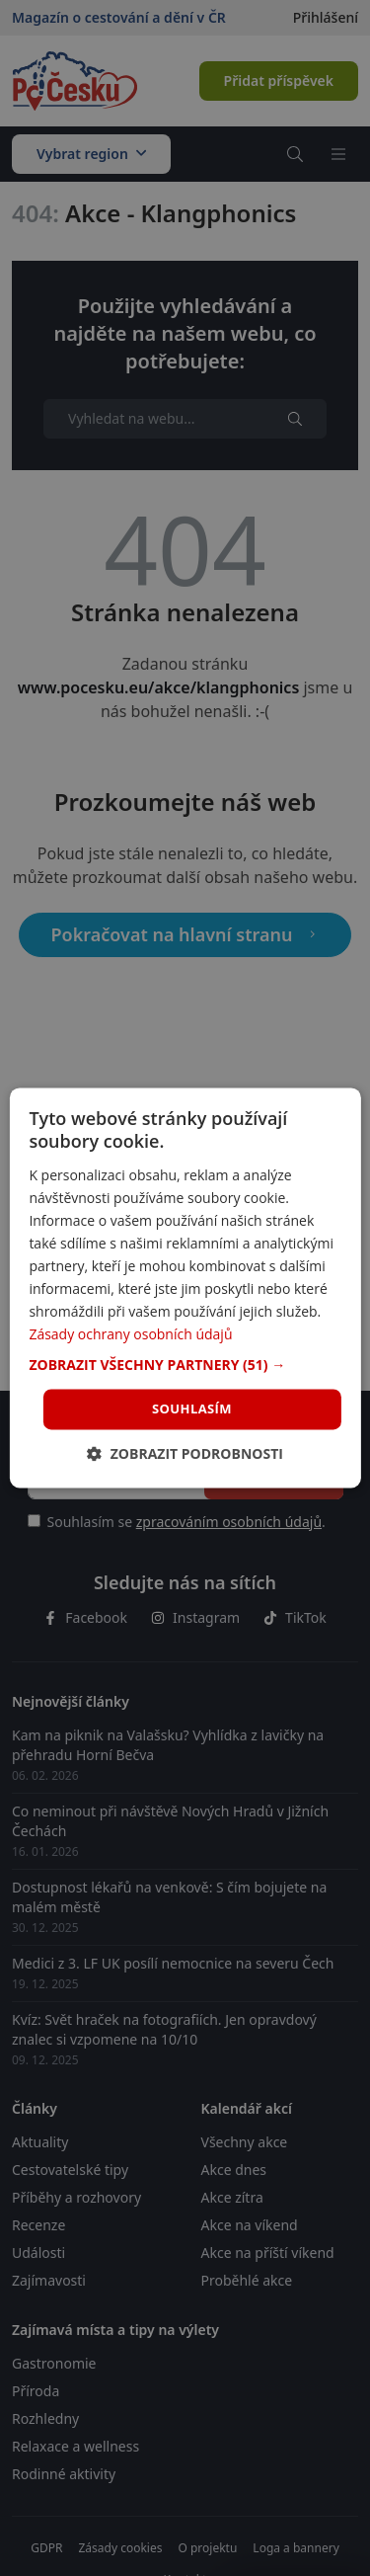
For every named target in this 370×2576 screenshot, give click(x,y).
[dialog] (184, 1287)
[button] (184, 1365)
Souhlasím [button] (192, 1408)
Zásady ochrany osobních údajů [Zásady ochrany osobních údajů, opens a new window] (130, 1335)
